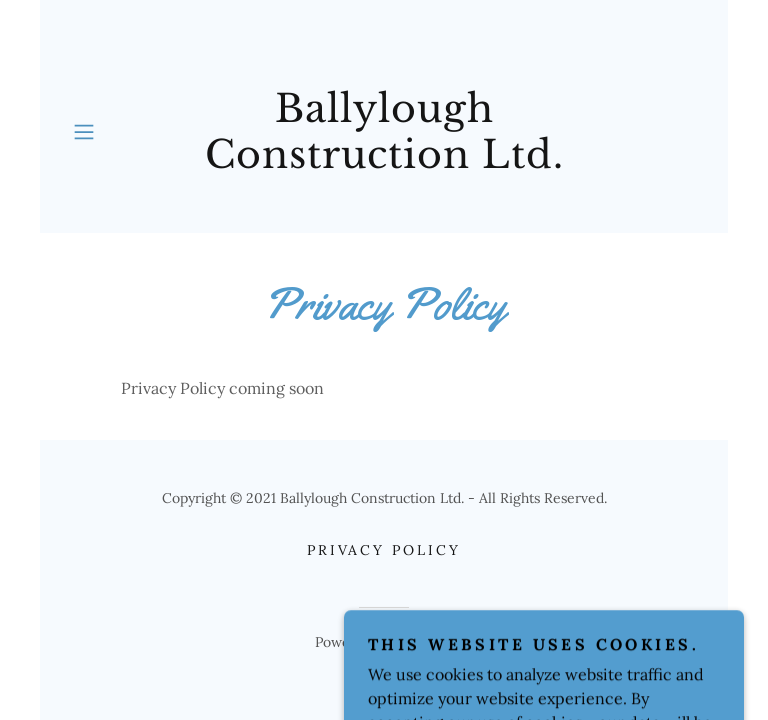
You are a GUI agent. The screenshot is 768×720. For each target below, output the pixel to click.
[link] (384, 131)
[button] (91, 132)
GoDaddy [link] (424, 642)
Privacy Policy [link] (384, 550)
